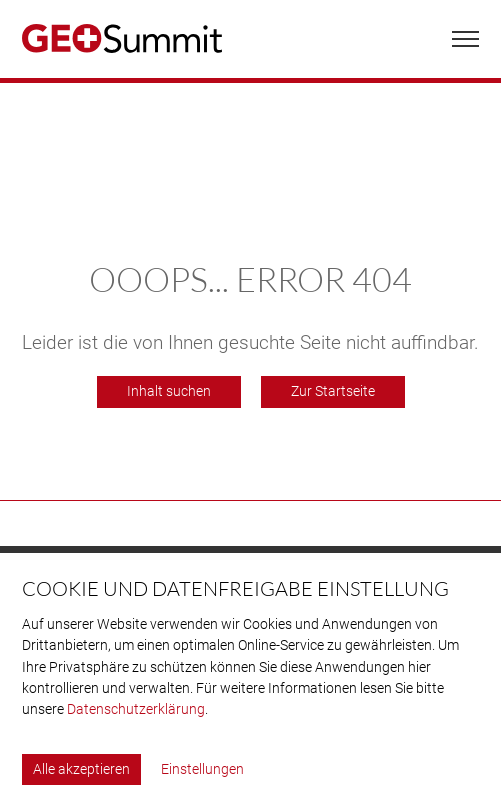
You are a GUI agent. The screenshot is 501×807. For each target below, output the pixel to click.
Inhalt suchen (169, 391)
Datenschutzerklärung (136, 709)
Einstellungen (202, 769)
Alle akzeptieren (81, 769)
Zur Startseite (333, 391)
